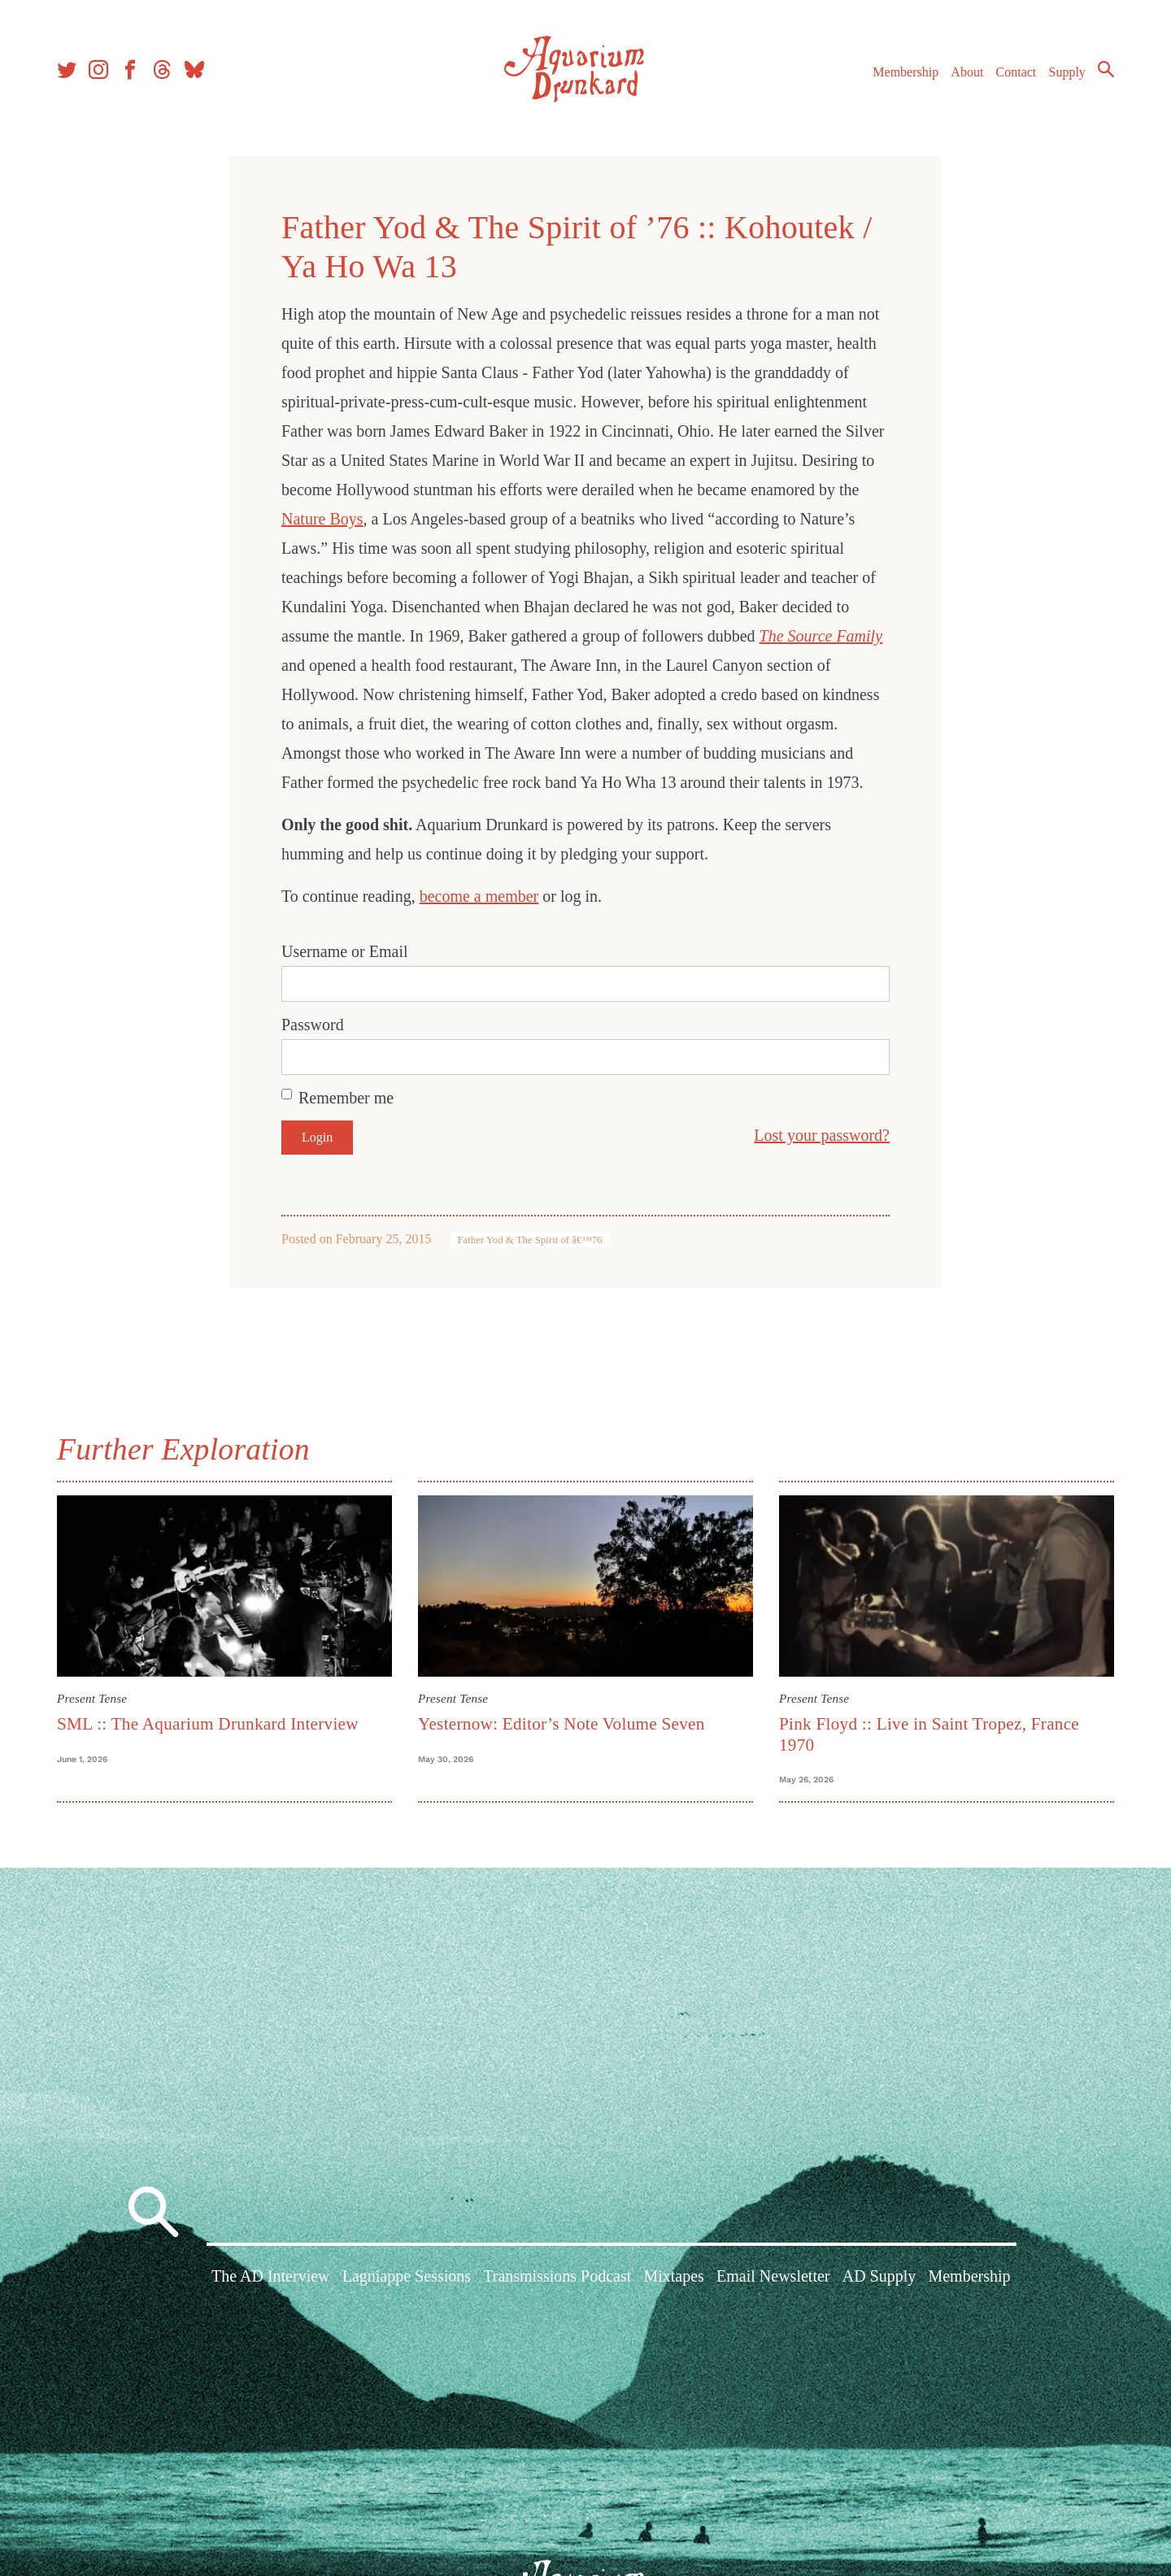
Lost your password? (822, 1135)
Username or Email (344, 951)
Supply (1067, 72)
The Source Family (821, 636)
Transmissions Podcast (557, 2276)
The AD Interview (270, 2276)
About (967, 72)
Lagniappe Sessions (406, 2276)
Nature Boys (322, 519)
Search (1106, 69)
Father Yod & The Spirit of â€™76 (529, 1240)
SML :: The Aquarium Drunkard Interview (208, 1724)
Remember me (346, 1098)
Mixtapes (673, 2276)
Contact (1016, 72)
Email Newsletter (772, 2276)
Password (312, 1024)
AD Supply (879, 2276)
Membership (905, 72)
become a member (479, 896)
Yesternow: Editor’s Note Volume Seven (561, 1724)
